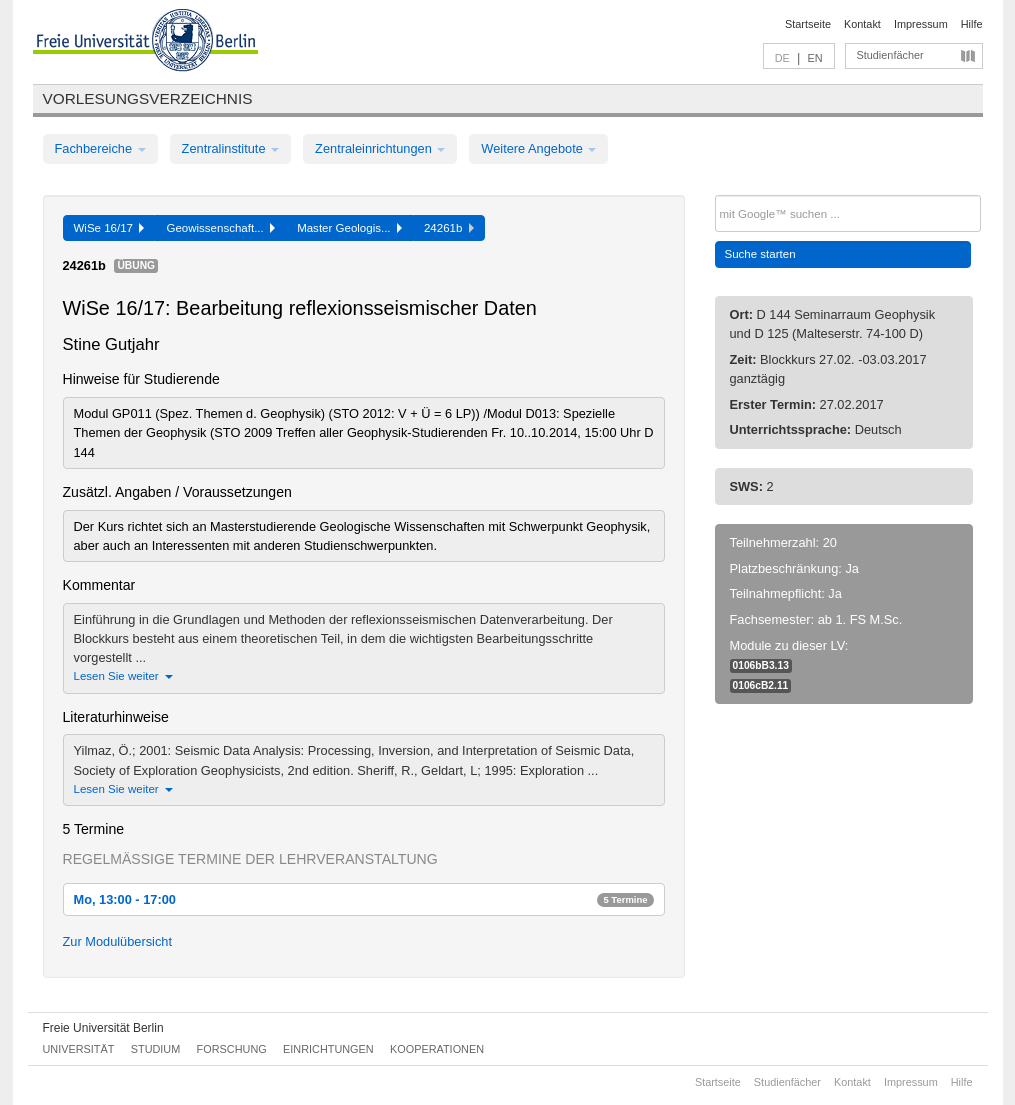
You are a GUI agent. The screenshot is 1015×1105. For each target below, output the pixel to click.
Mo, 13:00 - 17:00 (364, 899)
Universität (79, 1049)
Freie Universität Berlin (103, 1028)
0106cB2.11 (761, 685)
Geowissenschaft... (220, 228)
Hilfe (972, 24)
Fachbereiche (100, 148)
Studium (156, 1049)
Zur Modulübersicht (118, 941)
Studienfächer (890, 55)
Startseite (808, 24)
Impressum (921, 24)
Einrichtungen (328, 1049)
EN (814, 58)
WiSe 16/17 (109, 228)
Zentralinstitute (231, 148)
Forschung (232, 1049)
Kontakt (862, 24)
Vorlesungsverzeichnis (148, 98)
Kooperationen (437, 1049)
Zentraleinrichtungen (380, 148)
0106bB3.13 (761, 665)
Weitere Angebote (538, 148)
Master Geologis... (349, 228)
